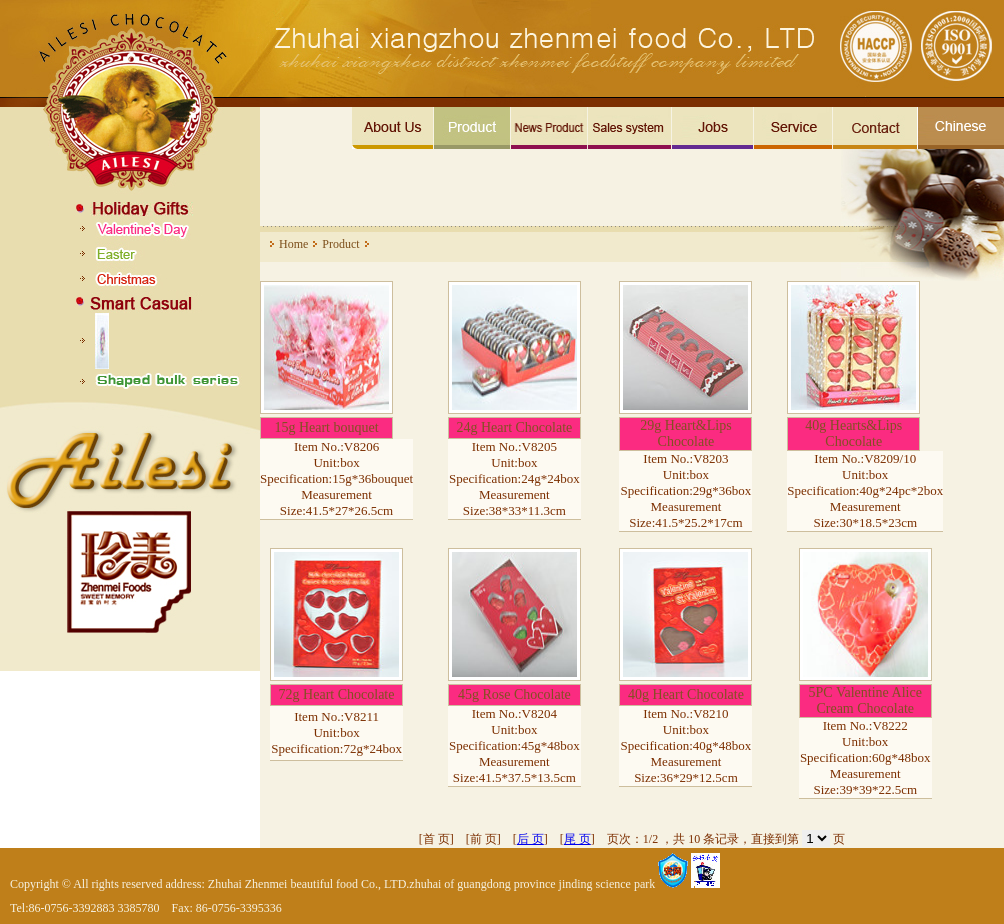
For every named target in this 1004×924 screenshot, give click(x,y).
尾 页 (577, 839)
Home (293, 244)
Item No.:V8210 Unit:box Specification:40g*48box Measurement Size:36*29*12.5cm (686, 745)
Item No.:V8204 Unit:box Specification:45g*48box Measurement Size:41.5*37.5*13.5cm (514, 745)
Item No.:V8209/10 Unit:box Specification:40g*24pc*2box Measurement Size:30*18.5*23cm (865, 490)
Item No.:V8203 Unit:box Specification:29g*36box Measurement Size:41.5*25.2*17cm (686, 490)
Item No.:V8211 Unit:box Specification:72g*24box (336, 732)
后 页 (530, 839)
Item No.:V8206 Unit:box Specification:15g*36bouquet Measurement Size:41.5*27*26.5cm (336, 478)
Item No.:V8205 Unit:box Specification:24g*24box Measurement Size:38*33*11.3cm (514, 478)
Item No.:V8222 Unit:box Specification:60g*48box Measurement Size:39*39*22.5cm (865, 757)
